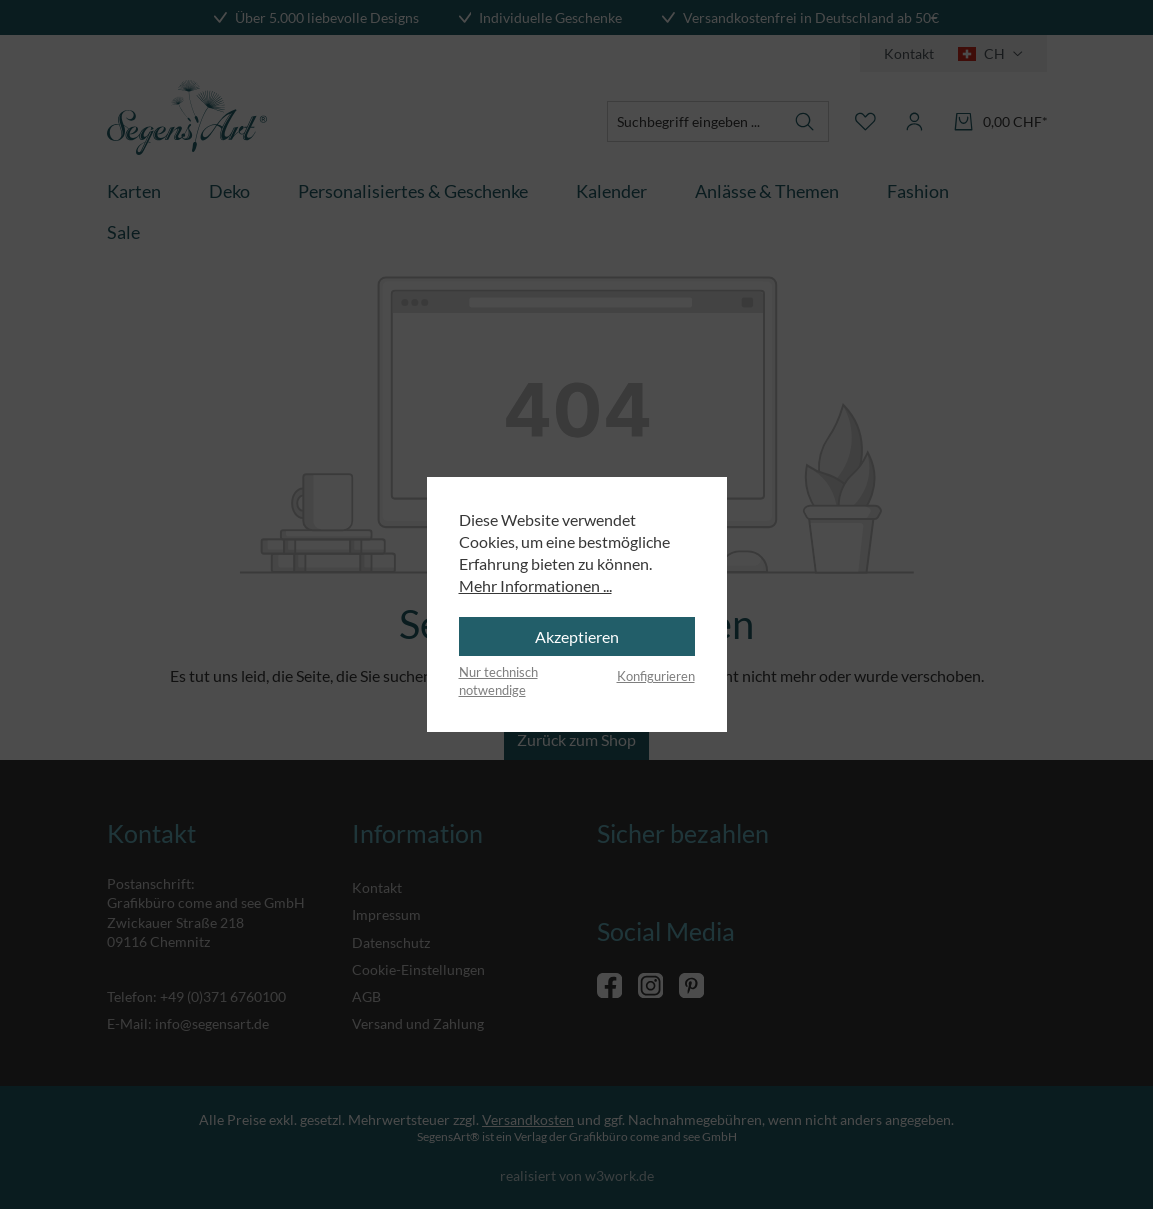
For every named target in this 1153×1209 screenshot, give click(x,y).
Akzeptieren (577, 636)
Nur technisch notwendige (498, 681)
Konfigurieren (656, 676)
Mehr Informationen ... (535, 585)
